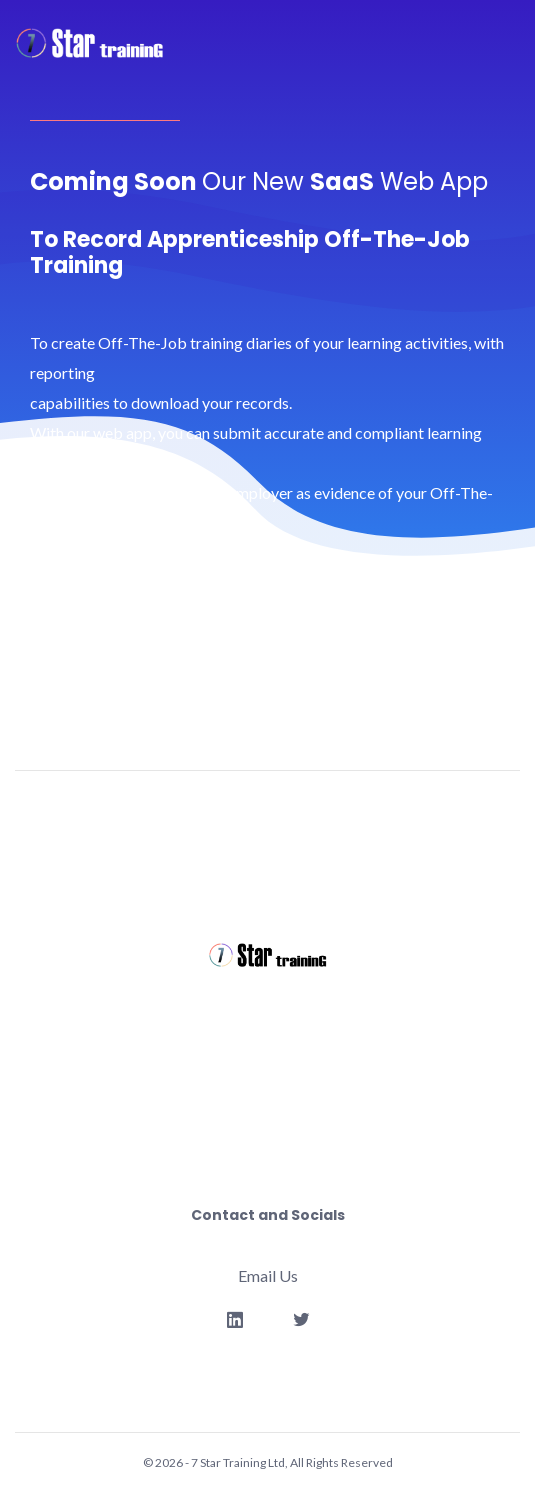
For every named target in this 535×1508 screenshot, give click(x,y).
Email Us (268, 1275)
